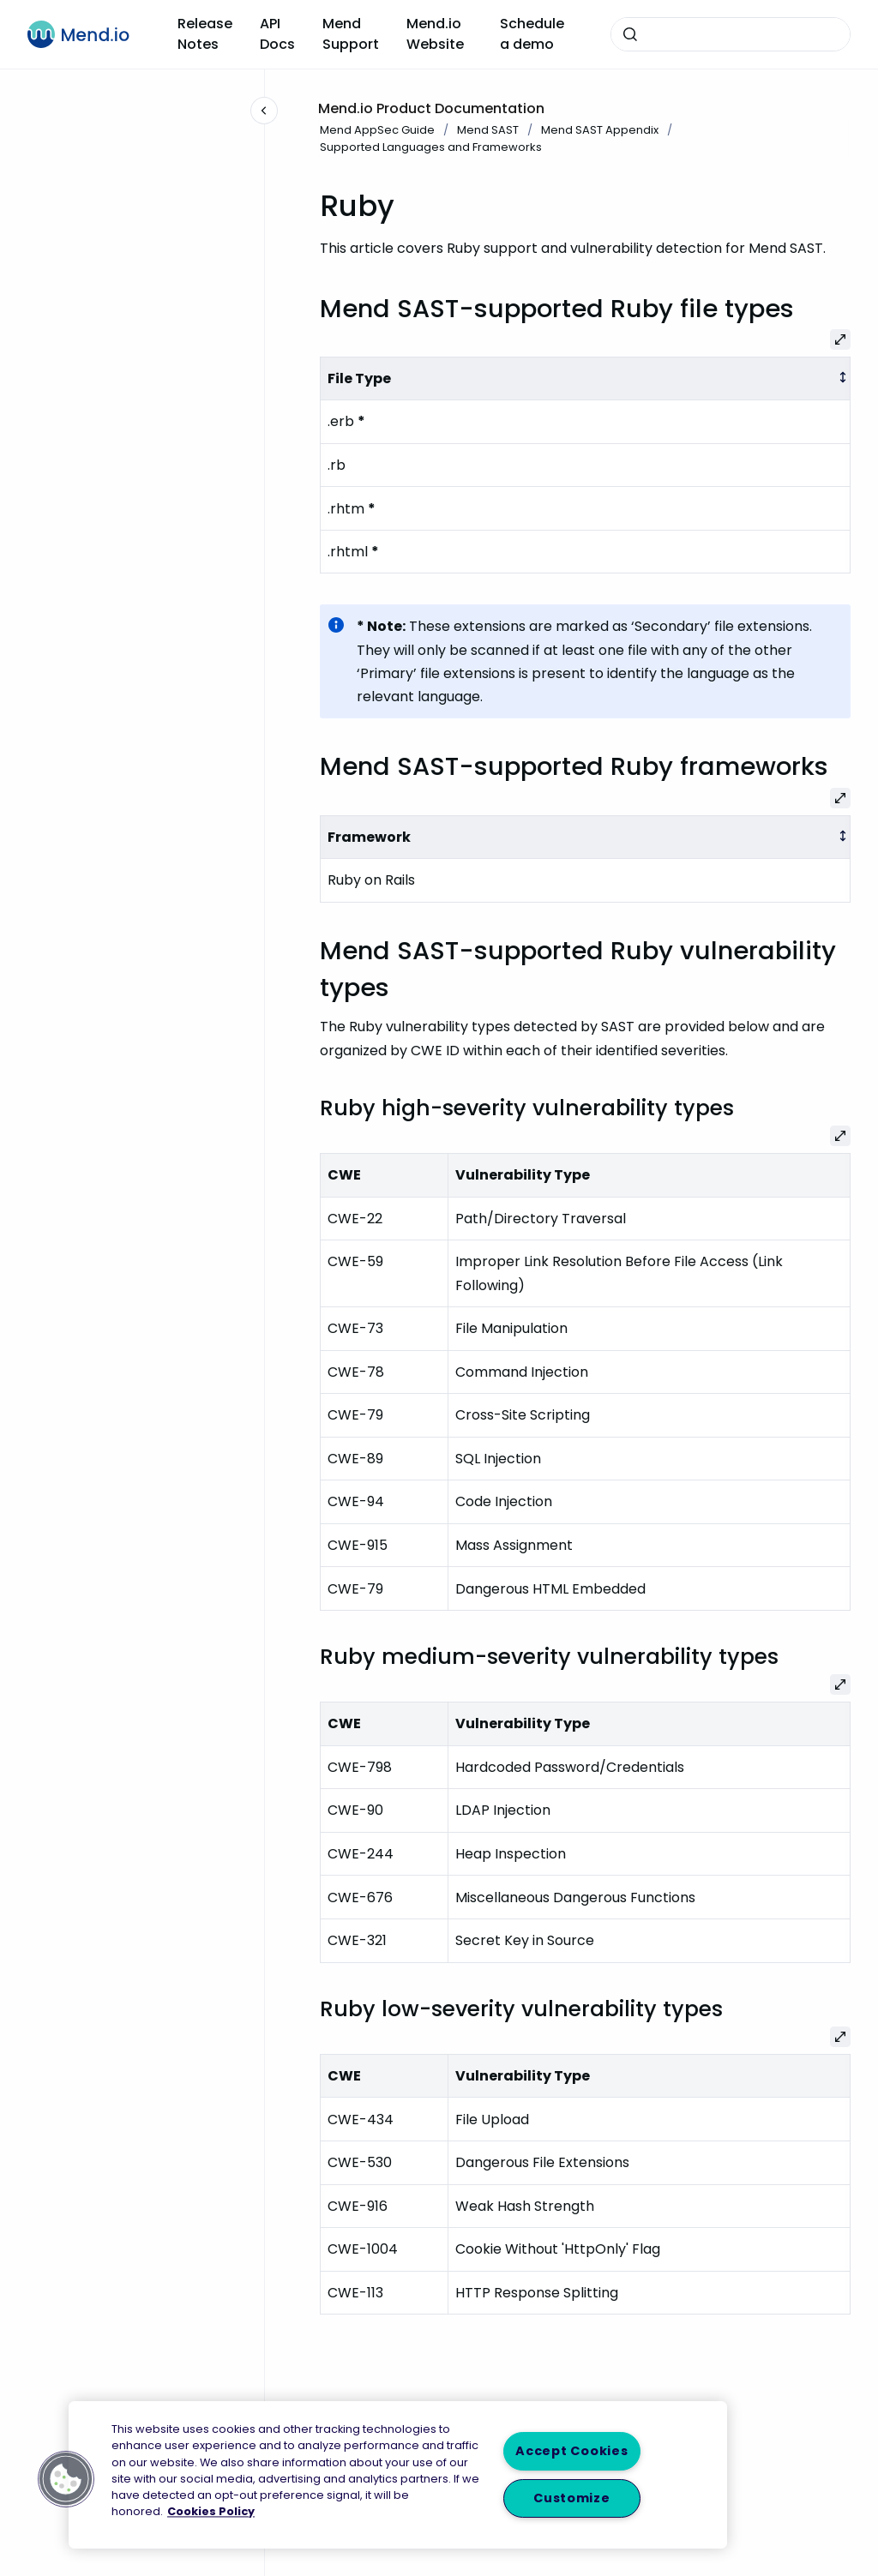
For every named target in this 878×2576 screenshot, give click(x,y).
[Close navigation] (264, 110)
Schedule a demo (532, 34)
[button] (66, 2479)
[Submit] (630, 34)
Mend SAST (488, 130)
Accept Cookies (571, 2450)
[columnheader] (586, 378)
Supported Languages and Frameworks (431, 147)
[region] (398, 2475)
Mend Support (350, 34)
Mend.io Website (435, 34)
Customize (571, 2498)
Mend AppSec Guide (377, 130)
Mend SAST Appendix (599, 130)
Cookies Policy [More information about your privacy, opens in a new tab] (211, 2512)
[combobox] (730, 34)
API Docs (277, 34)
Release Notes (204, 34)
